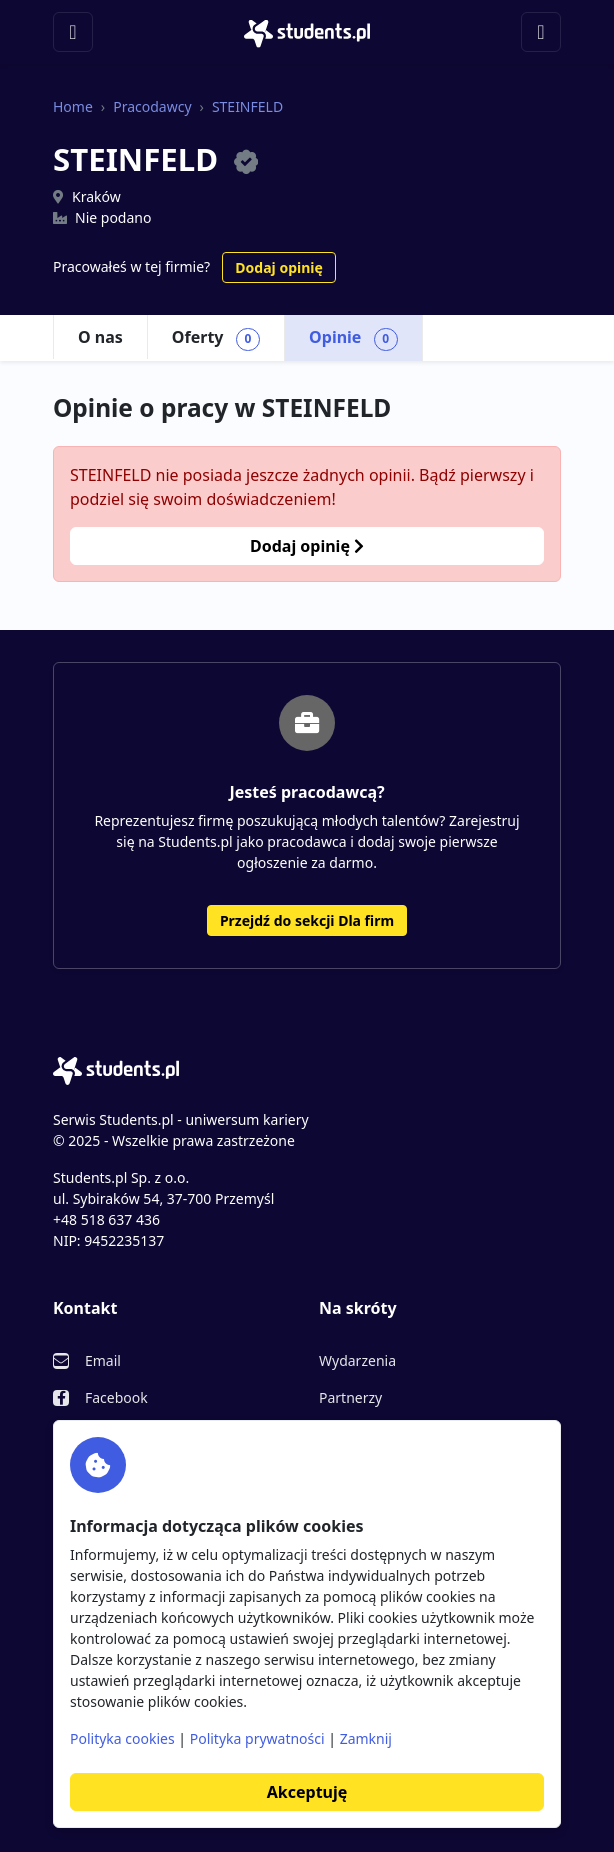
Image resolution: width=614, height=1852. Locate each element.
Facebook (116, 1397)
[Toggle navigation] (73, 32)
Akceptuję (307, 1792)
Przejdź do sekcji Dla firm (307, 920)
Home (73, 106)
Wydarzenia (357, 1360)
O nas (100, 337)
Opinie (353, 338)
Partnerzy (350, 1397)
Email (103, 1360)
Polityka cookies (122, 1738)
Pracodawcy (152, 106)
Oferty (216, 338)
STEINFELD (247, 106)
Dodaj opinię (278, 267)
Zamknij (366, 1738)
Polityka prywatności (257, 1738)
